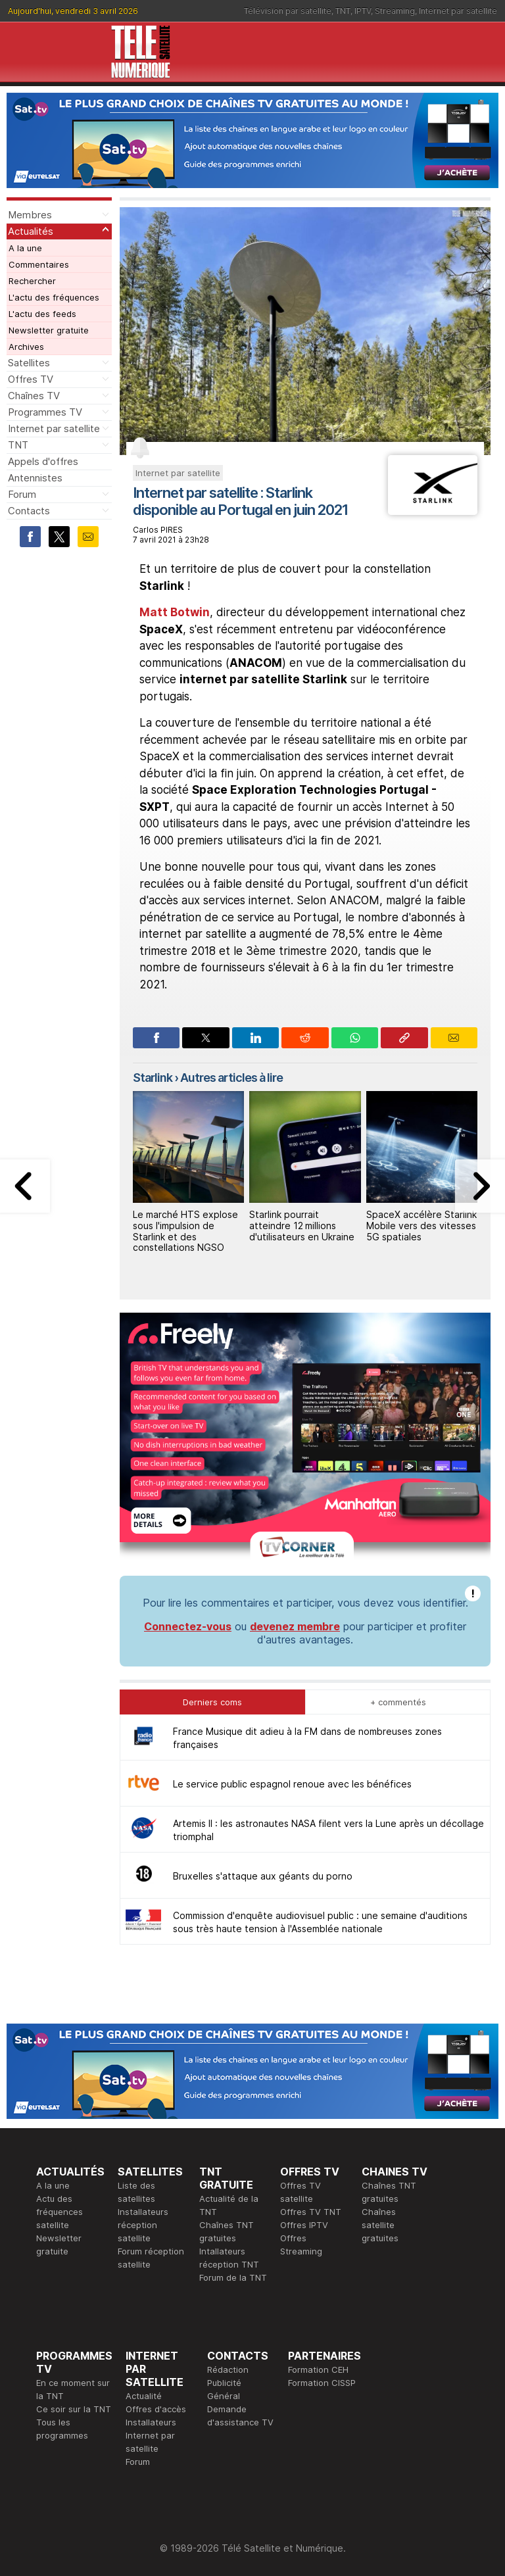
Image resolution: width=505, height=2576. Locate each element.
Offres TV (30, 379)
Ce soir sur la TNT (73, 2409)
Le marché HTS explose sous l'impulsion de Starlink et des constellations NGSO (185, 1231)
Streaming (395, 11)
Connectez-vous (187, 1626)
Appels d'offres (43, 461)
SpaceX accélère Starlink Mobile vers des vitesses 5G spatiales (421, 1225)
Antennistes (35, 478)
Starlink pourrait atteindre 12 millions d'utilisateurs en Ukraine (301, 1225)
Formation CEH (318, 2369)
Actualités (30, 231)
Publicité (224, 2382)
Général (223, 2396)
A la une (25, 248)
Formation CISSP (322, 2382)
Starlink (152, 1077)
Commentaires (39, 264)
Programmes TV (45, 412)
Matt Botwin (174, 612)
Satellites (29, 362)
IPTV (362, 11)
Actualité (144, 2396)
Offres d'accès (156, 2409)
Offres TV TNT (310, 2211)
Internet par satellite (458, 11)
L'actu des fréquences (54, 297)
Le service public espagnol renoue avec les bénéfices (292, 1783)
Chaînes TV (34, 395)
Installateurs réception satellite (143, 2224)
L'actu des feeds (42, 313)
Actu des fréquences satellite (59, 2211)
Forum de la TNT (233, 2277)
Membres (30, 214)
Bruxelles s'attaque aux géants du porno (262, 1876)
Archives (26, 346)
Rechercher (32, 281)
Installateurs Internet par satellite (151, 2435)
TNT (342, 11)
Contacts (29, 510)
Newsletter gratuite (49, 330)
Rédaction (228, 2369)
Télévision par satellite (287, 11)
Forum (22, 494)
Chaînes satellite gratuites (380, 2224)
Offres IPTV (304, 2225)
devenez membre (295, 1626)
